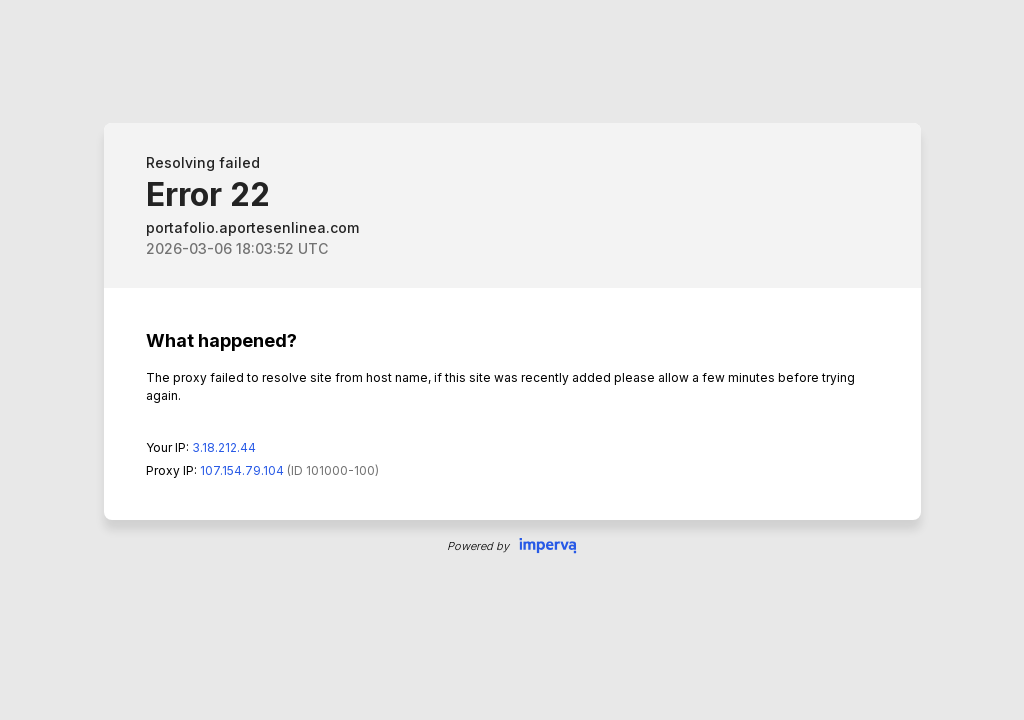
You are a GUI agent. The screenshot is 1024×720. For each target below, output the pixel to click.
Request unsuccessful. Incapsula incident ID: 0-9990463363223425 (512, 360)
